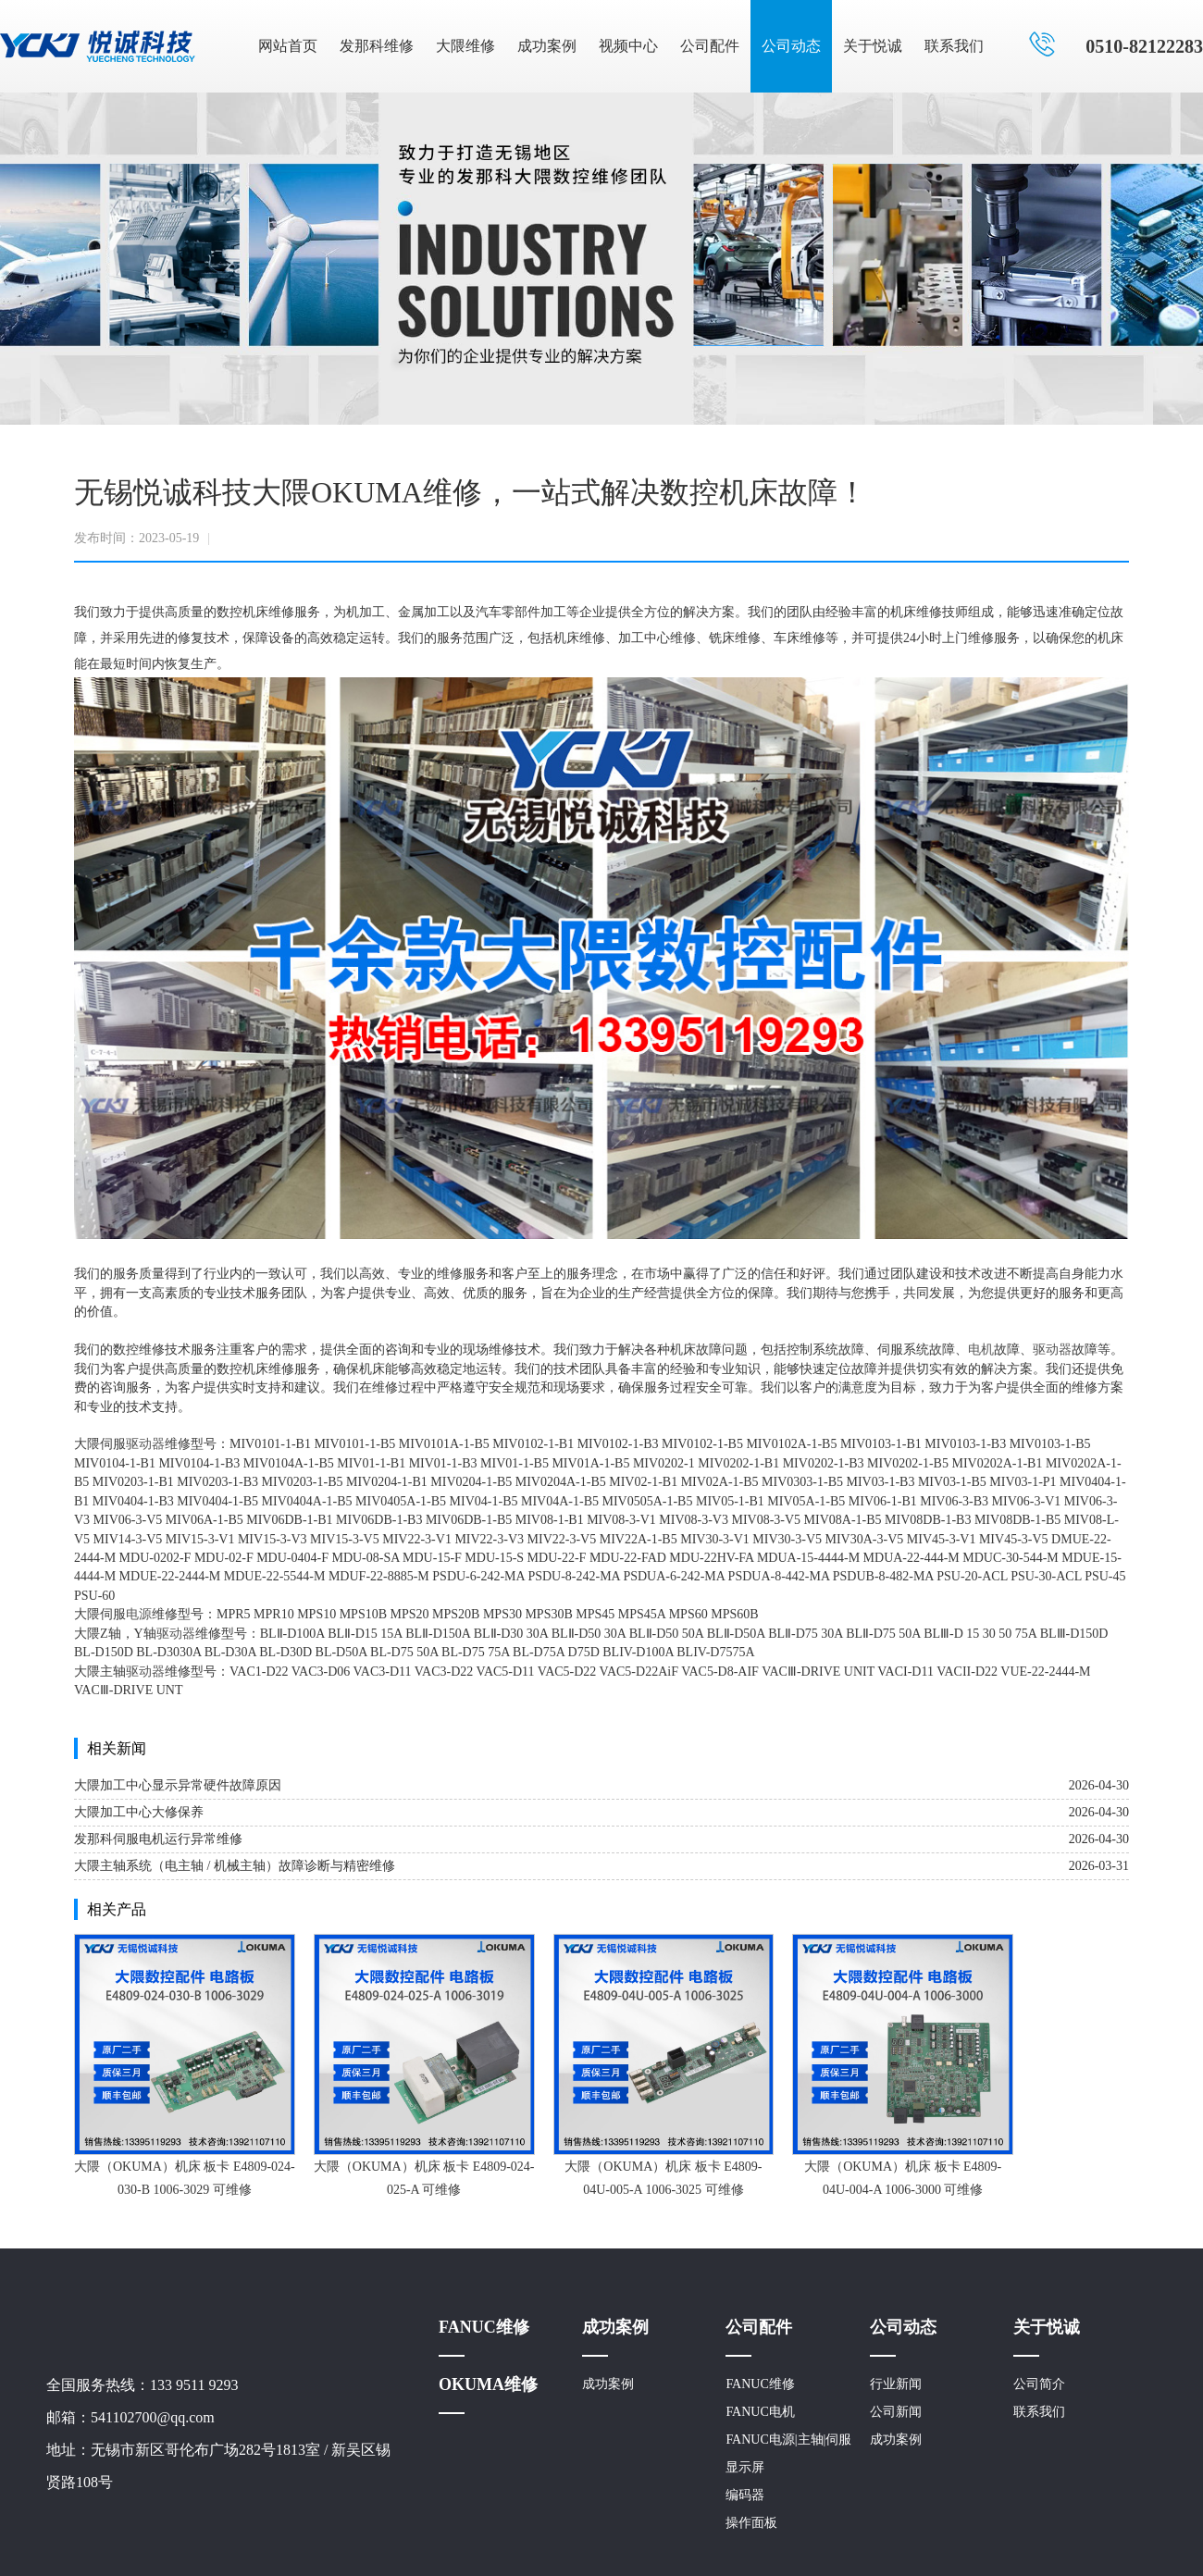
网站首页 (287, 46)
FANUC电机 (760, 2412)
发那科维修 (377, 46)
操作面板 (751, 2523)
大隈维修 (465, 46)
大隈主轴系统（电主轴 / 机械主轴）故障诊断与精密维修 (234, 1866)
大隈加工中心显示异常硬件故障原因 (177, 1785)
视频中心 (628, 46)
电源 (139, 1614)
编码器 (745, 2495)
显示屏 (745, 2467)
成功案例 (547, 46)
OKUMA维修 (488, 2384)
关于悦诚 (872, 46)
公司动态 (791, 46)
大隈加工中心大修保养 (139, 1812)
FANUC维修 (484, 2327)
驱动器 (1052, 1349)
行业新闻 (896, 2384)
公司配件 (709, 46)
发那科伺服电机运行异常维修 (158, 1839)
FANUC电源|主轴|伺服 (788, 2439)
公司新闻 (896, 2412)
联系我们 (954, 46)
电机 (981, 1349)
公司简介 (1039, 2384)
